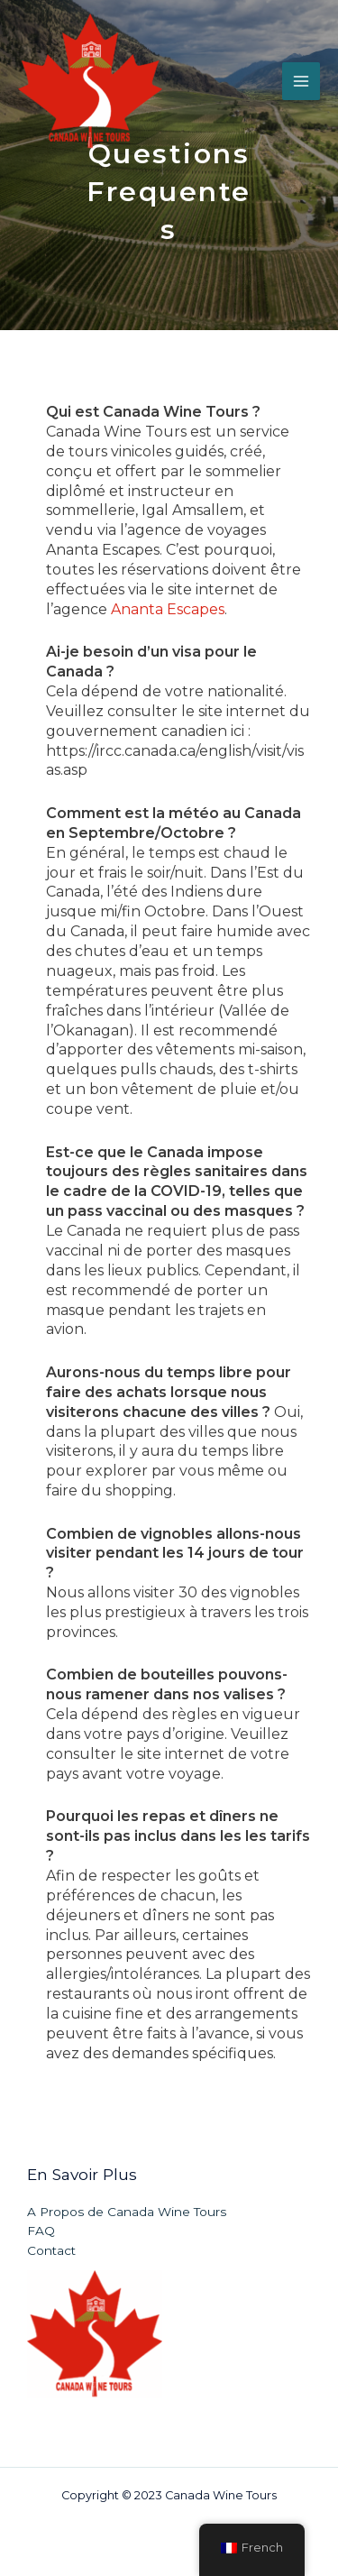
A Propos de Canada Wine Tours (126, 2211)
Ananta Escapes (167, 609)
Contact (51, 2250)
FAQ (41, 2230)
